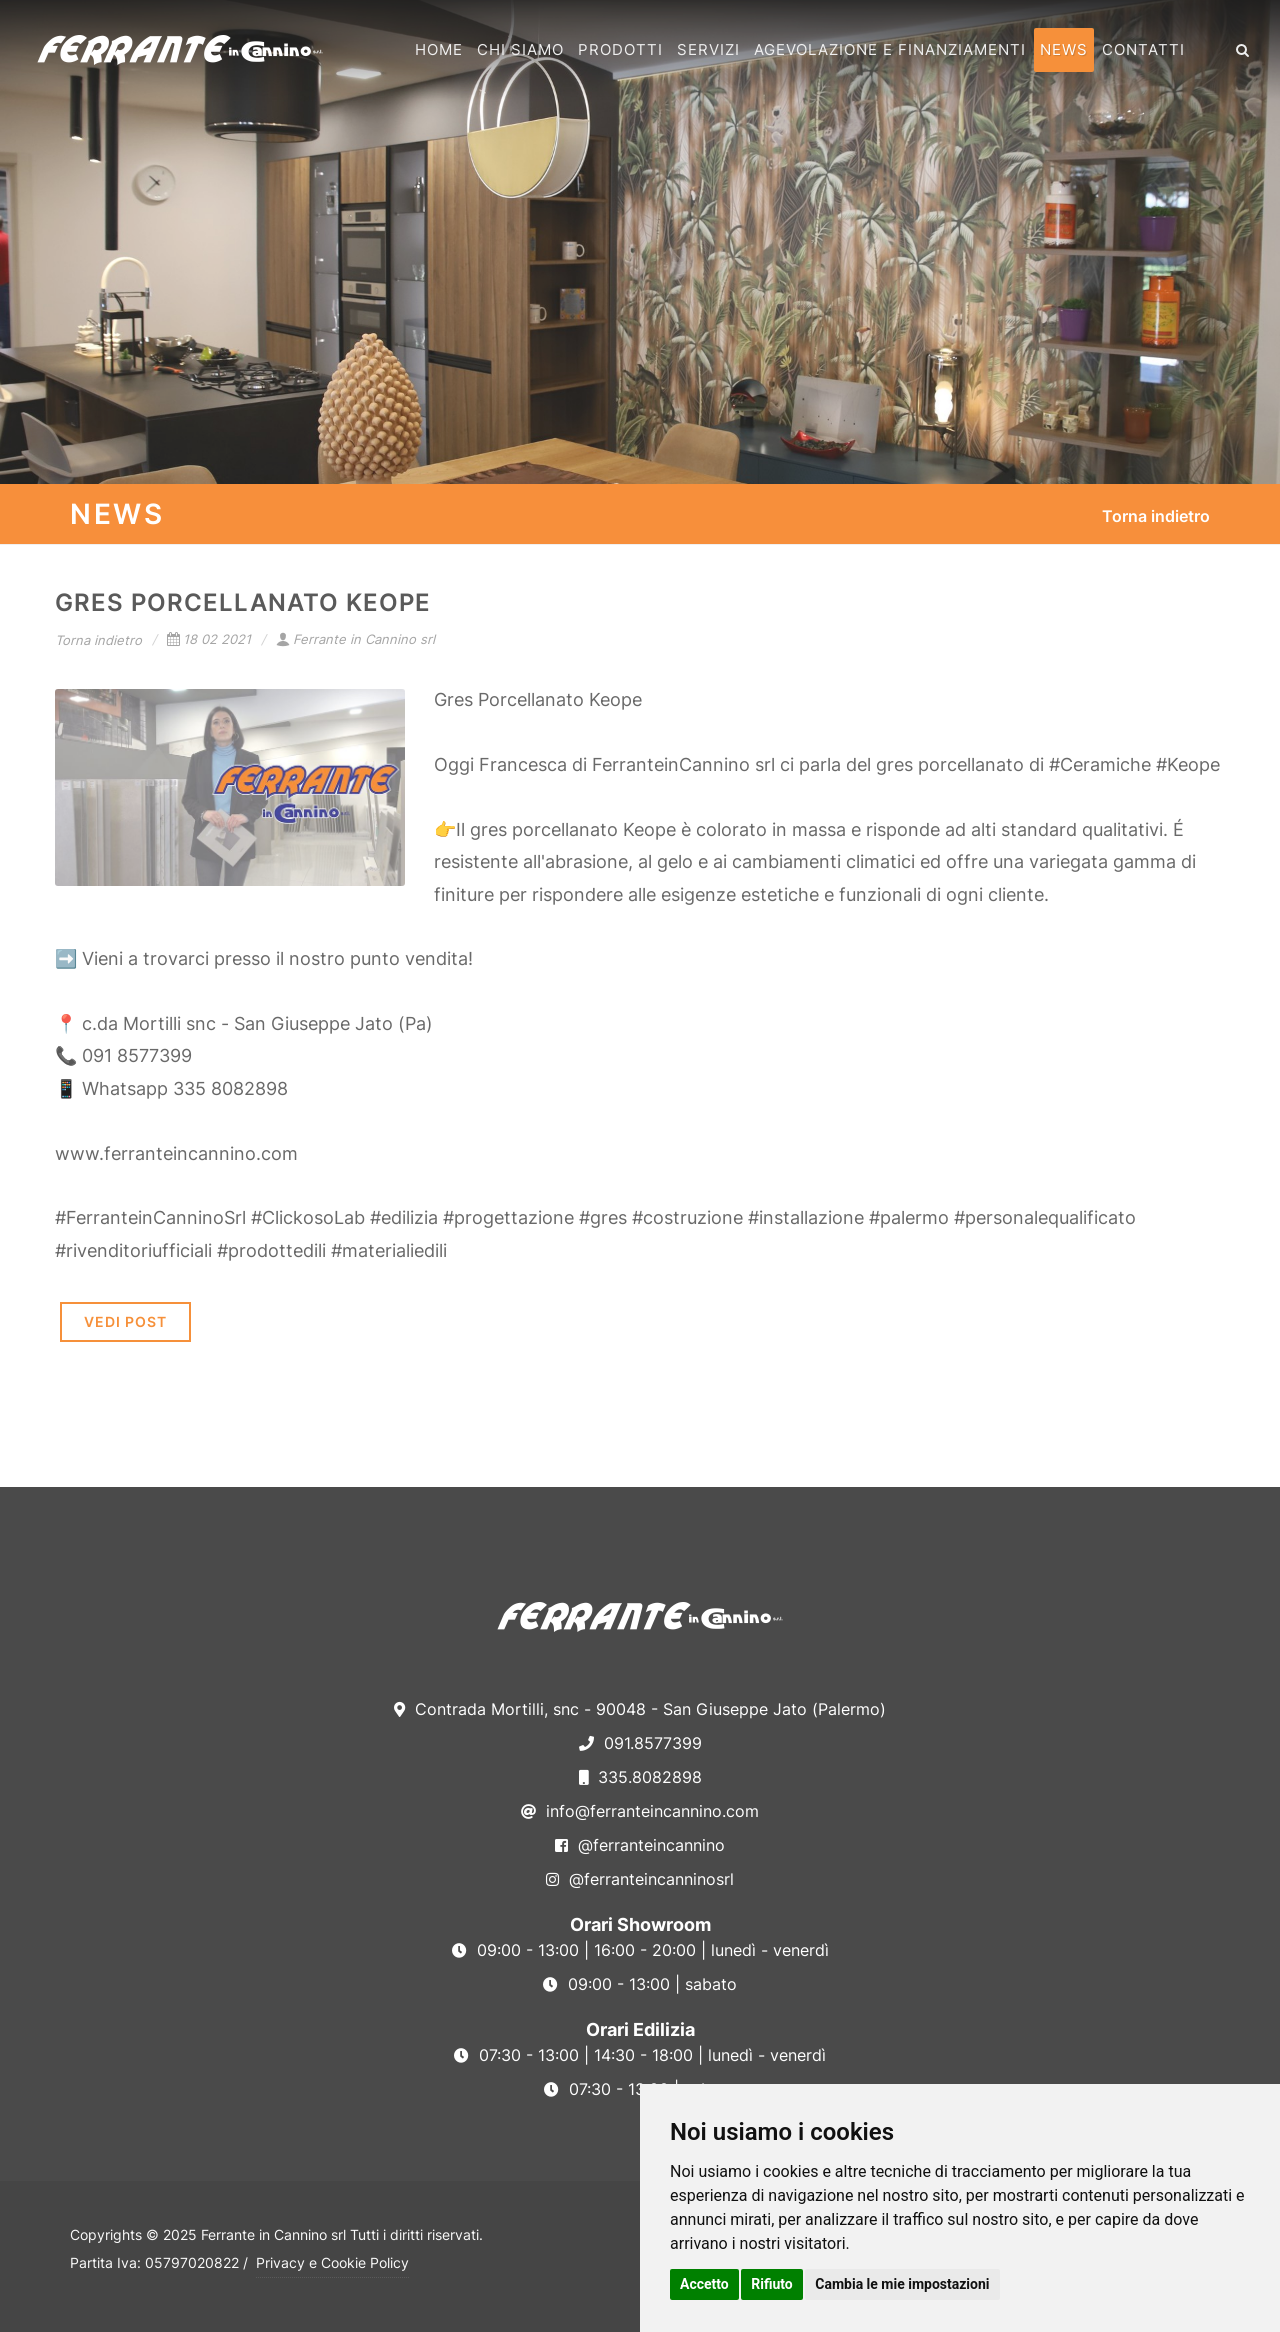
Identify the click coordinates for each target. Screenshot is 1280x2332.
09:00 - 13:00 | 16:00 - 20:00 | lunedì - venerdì (640, 1950)
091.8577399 (640, 1743)
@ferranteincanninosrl (640, 1879)
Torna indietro (1156, 516)
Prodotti (620, 49)
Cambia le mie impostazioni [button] (902, 2284)
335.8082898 (640, 1777)
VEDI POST (125, 1321)
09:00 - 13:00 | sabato (640, 1984)
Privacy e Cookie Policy (332, 2262)
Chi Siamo (520, 49)
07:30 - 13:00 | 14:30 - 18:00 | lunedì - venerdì (640, 2055)
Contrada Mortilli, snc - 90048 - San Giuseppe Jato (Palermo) (640, 1709)
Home (439, 49)
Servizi (708, 49)
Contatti (1143, 49)
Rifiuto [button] (772, 2284)
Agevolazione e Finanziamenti (890, 49)
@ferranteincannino (640, 1845)
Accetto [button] (704, 2284)
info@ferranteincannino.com (640, 1811)
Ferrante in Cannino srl (355, 639)
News (1064, 49)
